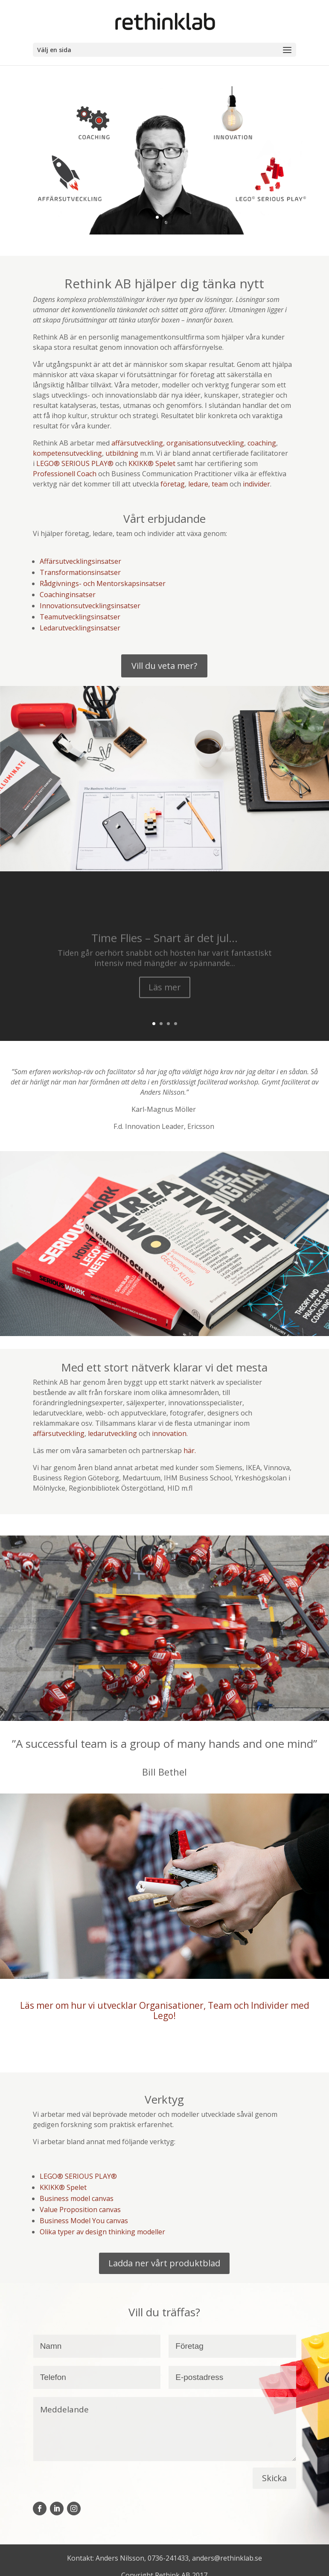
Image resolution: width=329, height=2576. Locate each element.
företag (172, 484)
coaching (261, 443)
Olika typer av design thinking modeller (102, 2231)
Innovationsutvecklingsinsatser (90, 605)
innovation (169, 1433)
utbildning (121, 453)
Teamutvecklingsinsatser (80, 616)
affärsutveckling (58, 1433)
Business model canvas (77, 2198)
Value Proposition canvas (80, 2209)
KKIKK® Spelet (151, 463)
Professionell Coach (65, 473)
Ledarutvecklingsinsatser (80, 628)
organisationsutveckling (205, 443)
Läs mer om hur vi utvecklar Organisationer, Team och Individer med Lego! (164, 2010)
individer (256, 484)
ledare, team (208, 484)
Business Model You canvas (84, 2220)
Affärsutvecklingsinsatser (80, 561)
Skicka (274, 2478)
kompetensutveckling (67, 453)
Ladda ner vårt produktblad (164, 2263)
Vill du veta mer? (164, 665)
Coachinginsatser (68, 594)
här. (189, 1450)
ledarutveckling (111, 1433)
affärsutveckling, (138, 443)
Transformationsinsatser (80, 572)
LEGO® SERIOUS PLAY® (75, 463)
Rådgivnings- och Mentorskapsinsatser (103, 583)
